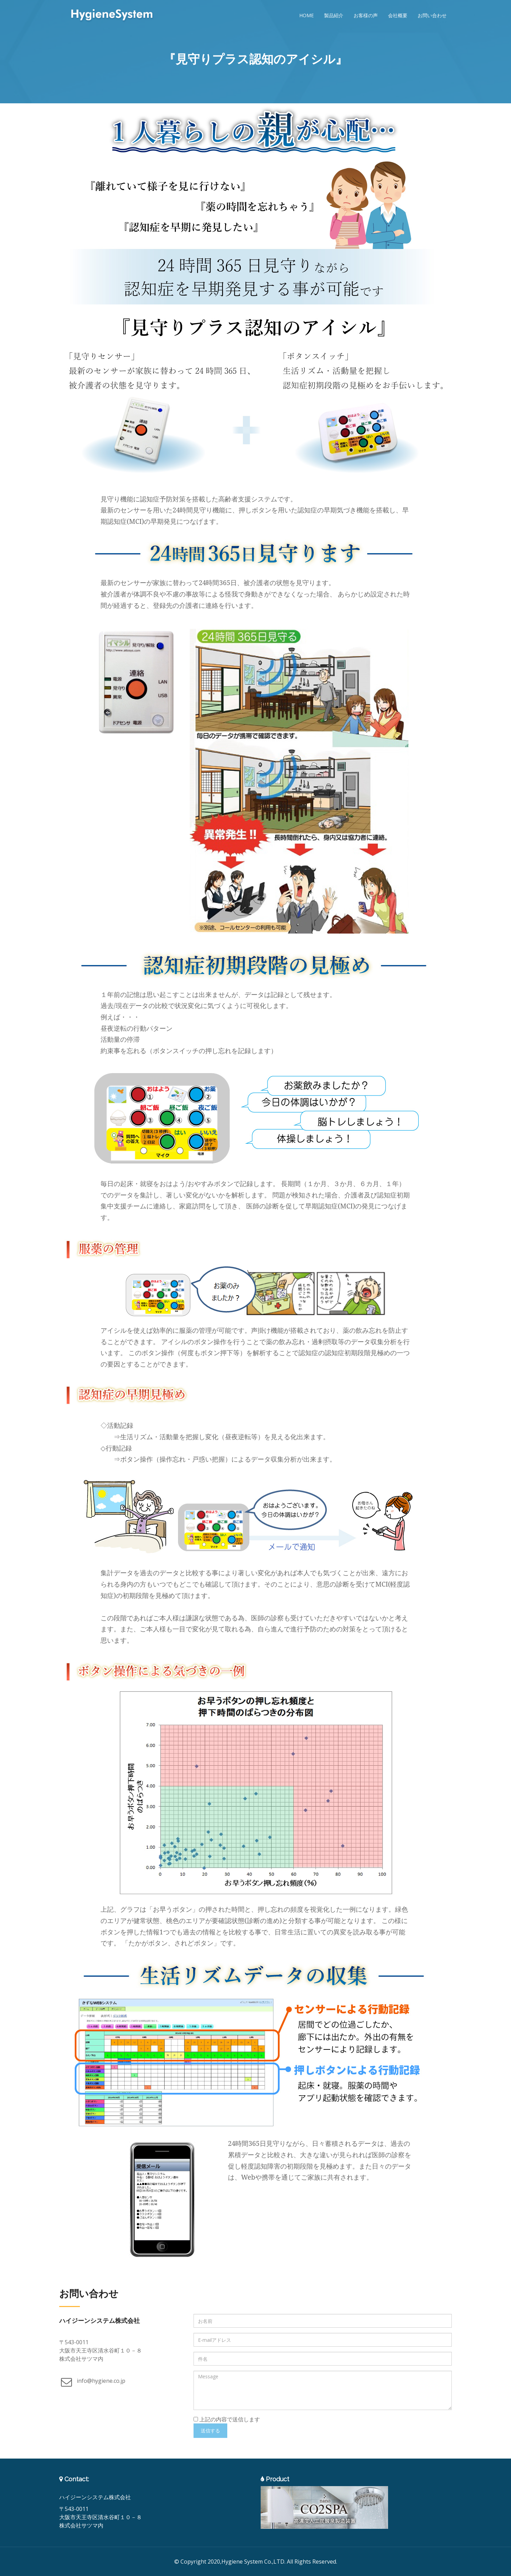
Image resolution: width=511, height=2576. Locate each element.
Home (306, 15)
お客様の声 (366, 15)
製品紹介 (333, 15)
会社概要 (397, 15)
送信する (210, 2430)
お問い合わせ (432, 15)
